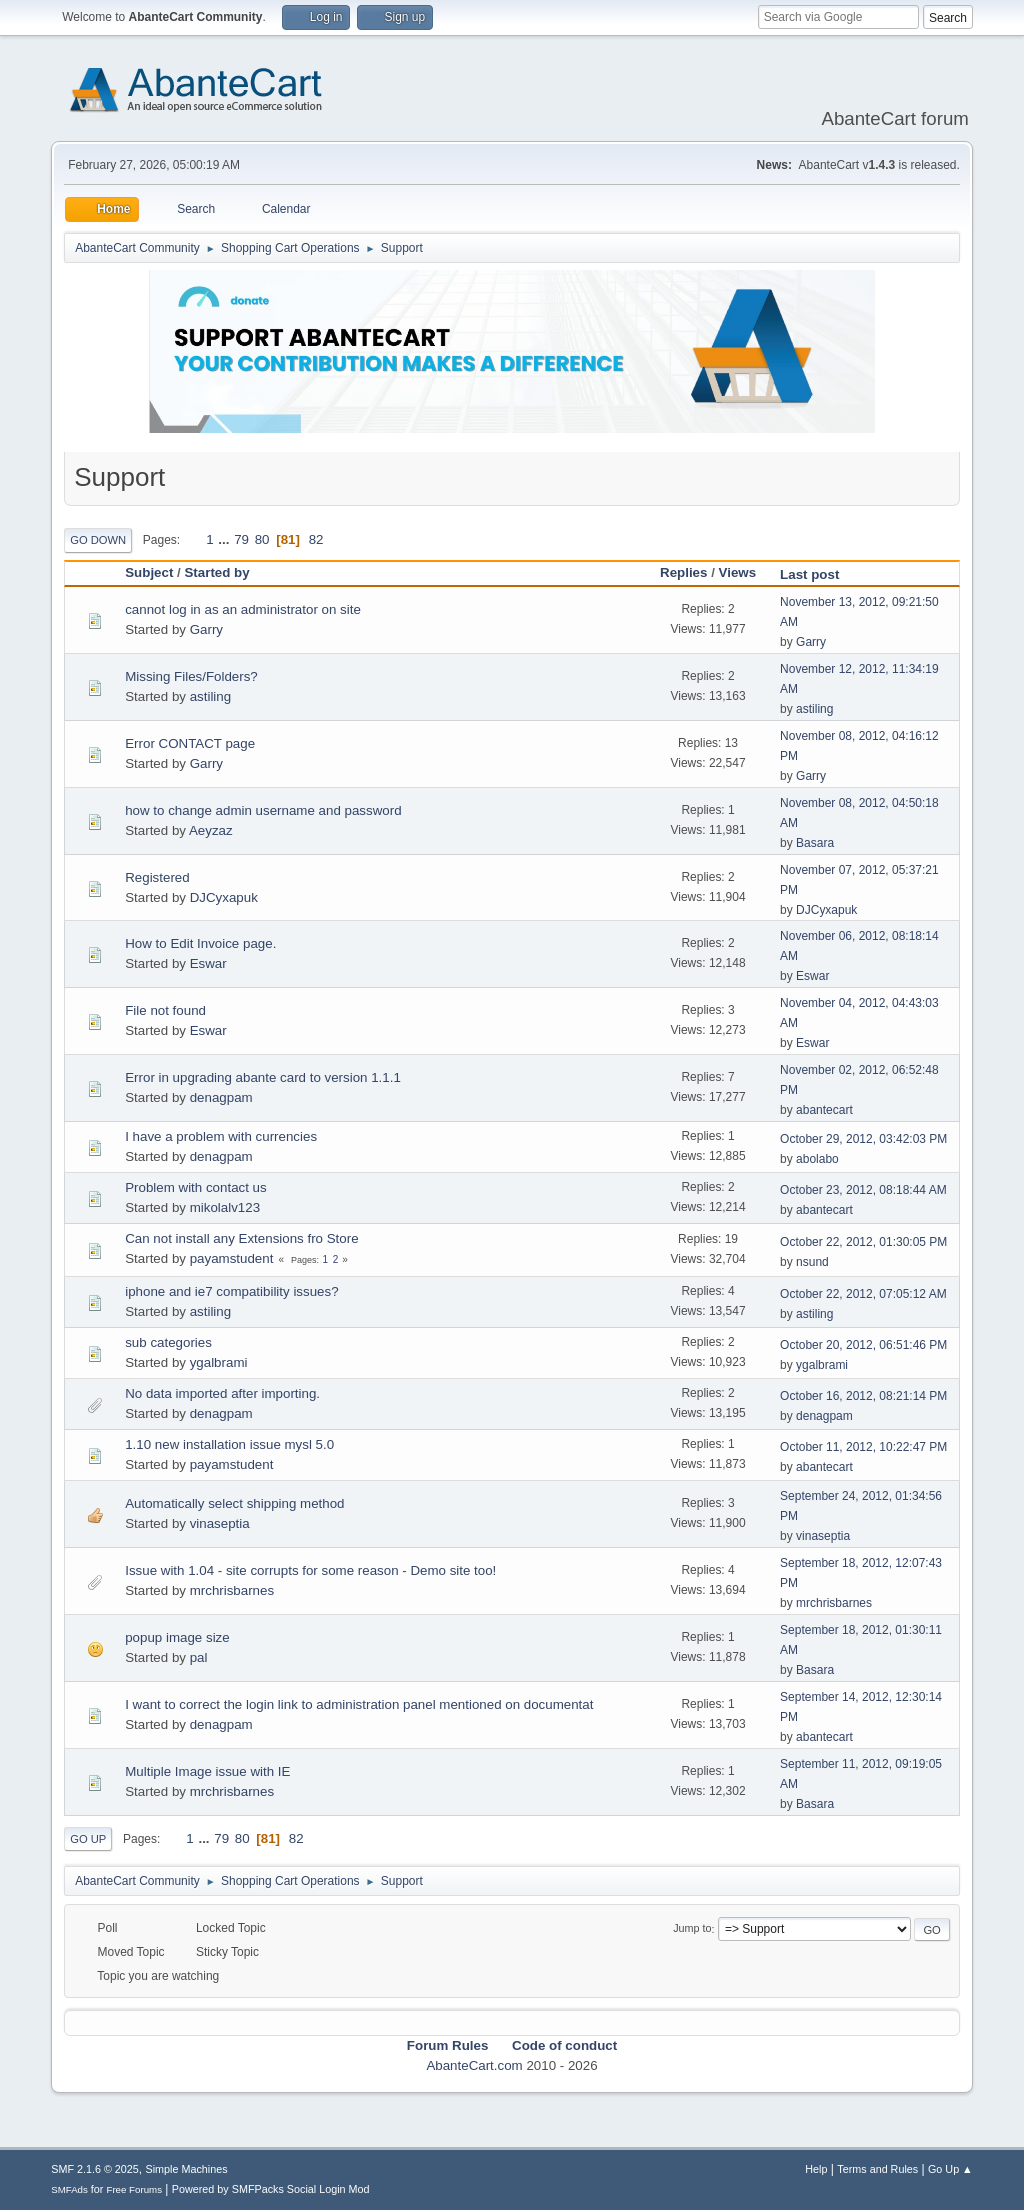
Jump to (692, 1929)
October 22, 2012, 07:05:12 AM (863, 1294)
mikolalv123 (225, 1207)
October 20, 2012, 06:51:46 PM (863, 1345)
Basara (815, 843)
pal (199, 1657)
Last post (818, 574)
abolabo (817, 1159)
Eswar (208, 963)
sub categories (168, 1342)
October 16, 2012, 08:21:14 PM (863, 1396)
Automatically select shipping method (234, 1503)
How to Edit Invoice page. (200, 943)
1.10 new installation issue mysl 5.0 (229, 1444)
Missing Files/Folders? (191, 676)
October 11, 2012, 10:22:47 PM (863, 1447)
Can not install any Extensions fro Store (241, 1238)
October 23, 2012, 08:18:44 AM (863, 1190)
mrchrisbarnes (232, 1590)
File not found (165, 1010)
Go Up (88, 1839)
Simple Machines (187, 2169)
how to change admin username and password (263, 810)
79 (241, 539)
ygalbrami (219, 1362)
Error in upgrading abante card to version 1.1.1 (263, 1077)
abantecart (824, 1110)
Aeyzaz (211, 830)
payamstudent (232, 1258)
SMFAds (69, 2189)
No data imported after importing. (222, 1393)
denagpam (221, 1097)
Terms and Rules (877, 2169)
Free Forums (134, 2189)
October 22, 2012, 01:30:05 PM (863, 1242)
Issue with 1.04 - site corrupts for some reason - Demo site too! (310, 1570)
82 (316, 539)
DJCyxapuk (224, 897)
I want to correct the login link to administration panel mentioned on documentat (359, 1704)
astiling (211, 696)
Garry (206, 629)
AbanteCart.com (474, 2065)
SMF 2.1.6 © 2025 (95, 2169)
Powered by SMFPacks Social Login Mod (271, 2189)
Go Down (98, 540)
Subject (149, 572)
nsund (812, 1262)
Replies (683, 572)
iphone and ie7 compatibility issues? (231, 1291)
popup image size (177, 1637)
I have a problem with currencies (221, 1136)
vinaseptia (220, 1523)
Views (738, 572)
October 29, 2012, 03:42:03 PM (863, 1139)
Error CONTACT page (190, 743)
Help (816, 2169)
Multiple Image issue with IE (207, 1771)
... (225, 539)
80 (262, 539)
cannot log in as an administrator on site (243, 609)
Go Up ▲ (950, 2169)
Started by (216, 572)
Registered (157, 877)
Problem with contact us (196, 1187)
